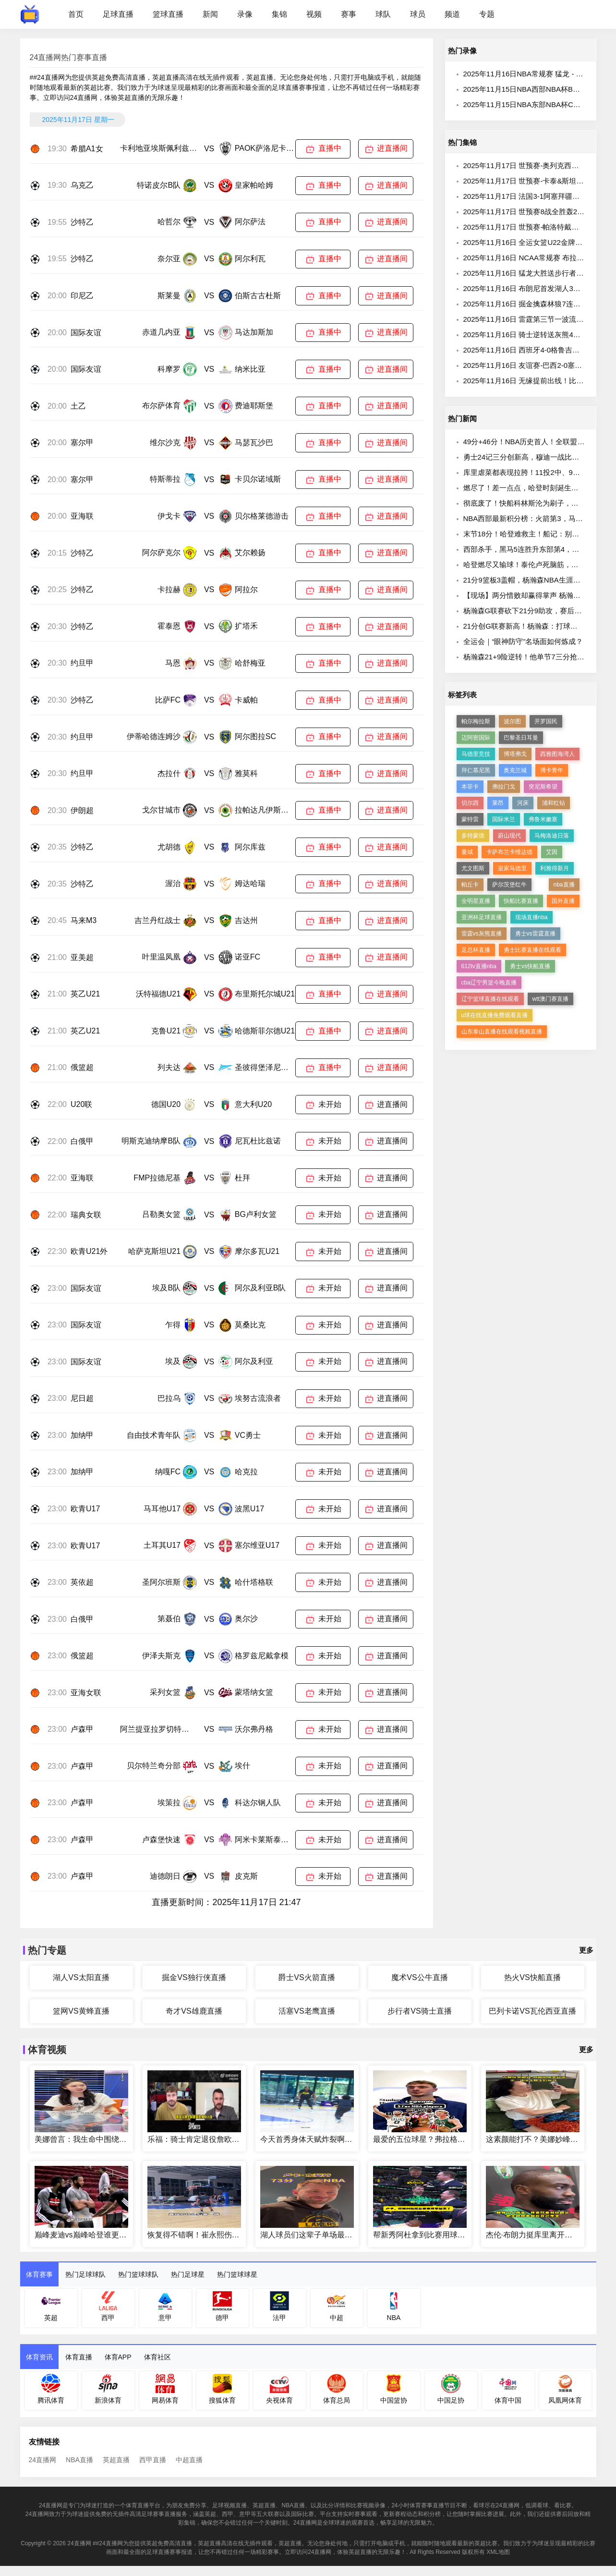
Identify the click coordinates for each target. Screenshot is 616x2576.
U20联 (81, 1104)
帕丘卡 (470, 884)
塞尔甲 (82, 442)
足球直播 (118, 14)
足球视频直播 (229, 2505)
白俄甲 (82, 1141)
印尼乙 (82, 296)
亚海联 (82, 516)
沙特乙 (82, 222)
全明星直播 (475, 901)
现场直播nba (531, 917)
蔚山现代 (509, 835)
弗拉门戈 (503, 786)
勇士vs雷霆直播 (535, 933)
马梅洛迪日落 (551, 835)
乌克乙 (82, 185)
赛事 (348, 14)
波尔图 (512, 721)
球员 (417, 14)
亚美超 (82, 957)
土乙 (78, 406)
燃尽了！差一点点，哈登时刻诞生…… (524, 488)
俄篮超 (82, 1067)
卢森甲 (82, 1729)
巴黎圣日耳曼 (521, 737)
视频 (314, 14)
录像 (245, 14)
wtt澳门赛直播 (550, 999)
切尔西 (470, 803)
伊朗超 (82, 810)
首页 (76, 14)
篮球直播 (168, 14)
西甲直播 (152, 2460)
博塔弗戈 (515, 754)
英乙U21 (85, 994)
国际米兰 (503, 819)
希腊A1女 (87, 149)
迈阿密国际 (475, 737)
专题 (487, 14)
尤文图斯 (472, 868)
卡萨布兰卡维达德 (509, 852)
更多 (586, 1950)
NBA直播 (79, 2460)
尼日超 (82, 1398)
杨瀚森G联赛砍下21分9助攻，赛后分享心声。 (537, 611)
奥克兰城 (515, 770)
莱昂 (498, 803)
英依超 (82, 1582)
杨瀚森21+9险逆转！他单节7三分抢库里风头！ (538, 657)
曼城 (467, 852)
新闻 (210, 14)
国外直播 (563, 901)
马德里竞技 (475, 754)
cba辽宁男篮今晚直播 (489, 982)
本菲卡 (470, 786)
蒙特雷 (470, 819)
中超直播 (189, 2460)
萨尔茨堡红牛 (509, 884)
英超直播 (116, 2460)
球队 (383, 14)
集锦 (279, 14)
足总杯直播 (475, 950)
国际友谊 (86, 332)
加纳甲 (82, 1435)
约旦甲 (82, 663)
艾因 (551, 852)
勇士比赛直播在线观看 (532, 950)
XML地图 (498, 2552)
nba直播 (564, 884)
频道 (452, 14)
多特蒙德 (472, 835)
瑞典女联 (86, 1215)
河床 (523, 803)
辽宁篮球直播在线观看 (490, 999)
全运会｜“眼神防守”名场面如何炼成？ (523, 641)
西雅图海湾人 (557, 754)
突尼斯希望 (543, 786)
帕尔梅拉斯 (475, 721)
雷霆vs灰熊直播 (481, 933)
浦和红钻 (553, 803)
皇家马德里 (512, 868)
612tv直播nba (478, 966)
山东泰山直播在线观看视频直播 (501, 1031)
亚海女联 (86, 1693)
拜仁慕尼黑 (475, 770)
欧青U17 (85, 1509)
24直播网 (43, 2460)
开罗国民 (545, 721)
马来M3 (84, 920)
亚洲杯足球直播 (481, 917)
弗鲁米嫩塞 (543, 819)
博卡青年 (551, 770)
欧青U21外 (89, 1251)
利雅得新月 (554, 868)
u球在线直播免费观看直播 (494, 1015)
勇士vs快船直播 (530, 966)
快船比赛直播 (521, 901)
